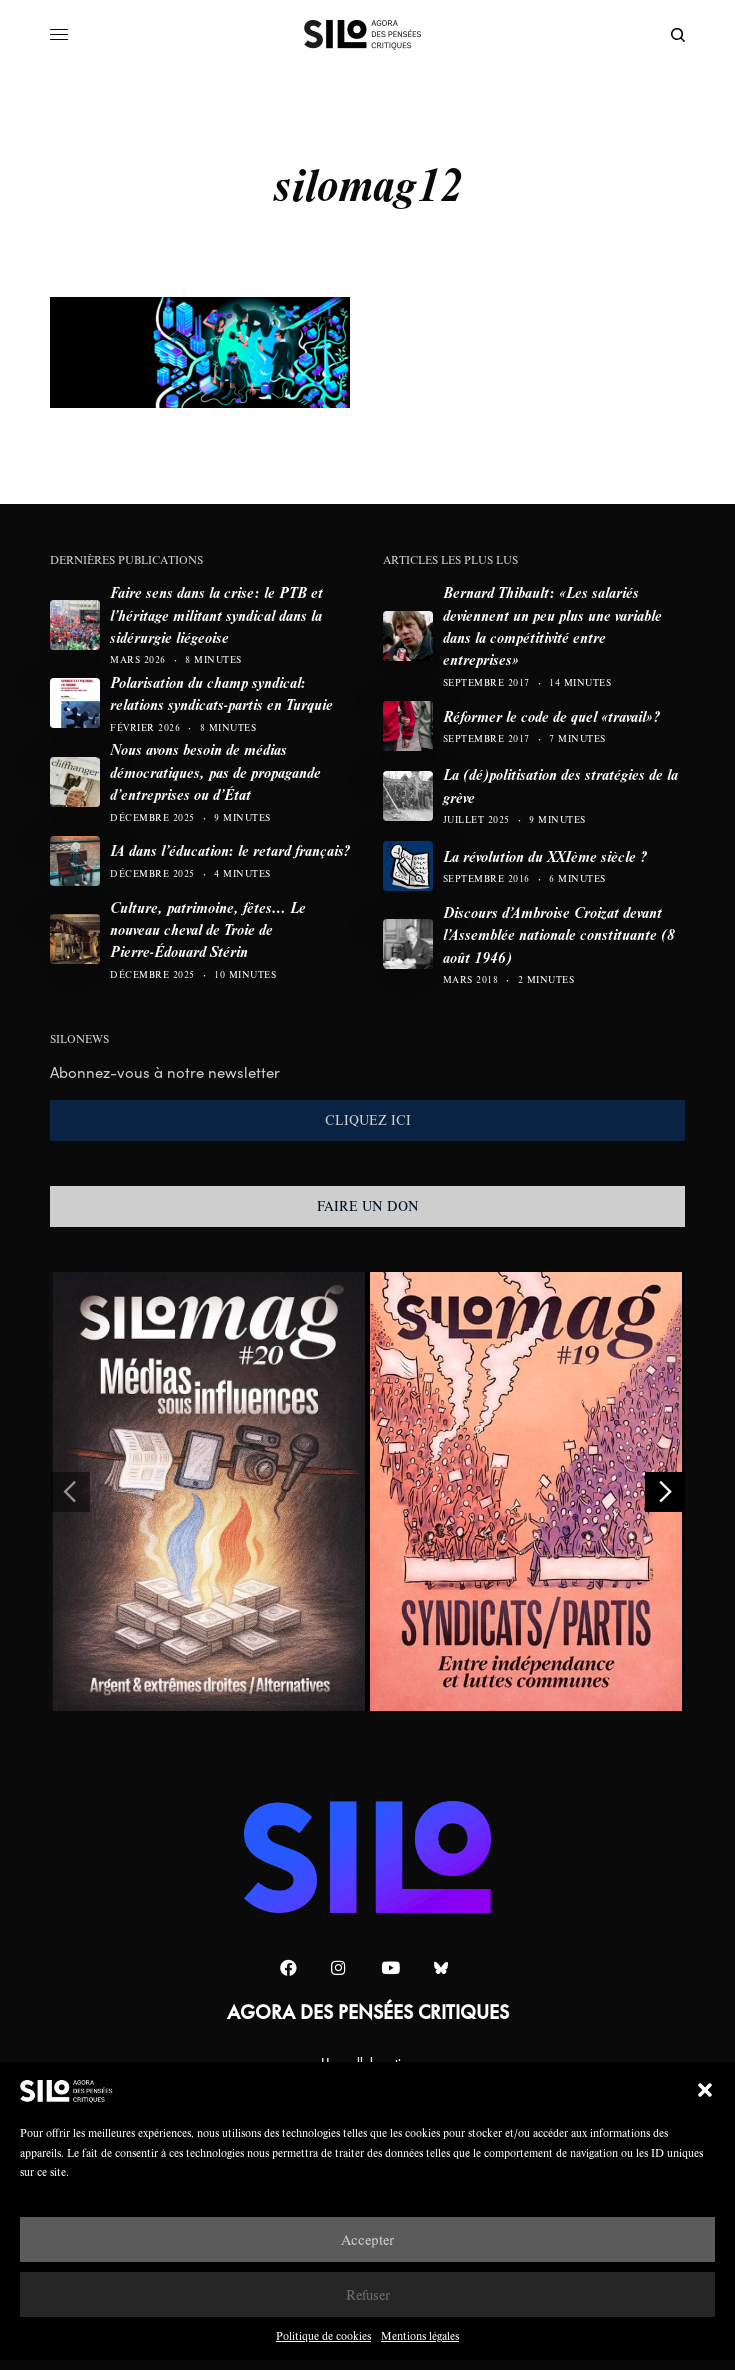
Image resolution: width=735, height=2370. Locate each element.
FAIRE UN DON (368, 1206)
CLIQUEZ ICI (368, 1120)
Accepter (367, 2239)
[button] (705, 2090)
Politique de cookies (323, 2335)
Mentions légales (420, 2335)
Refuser (368, 2294)
